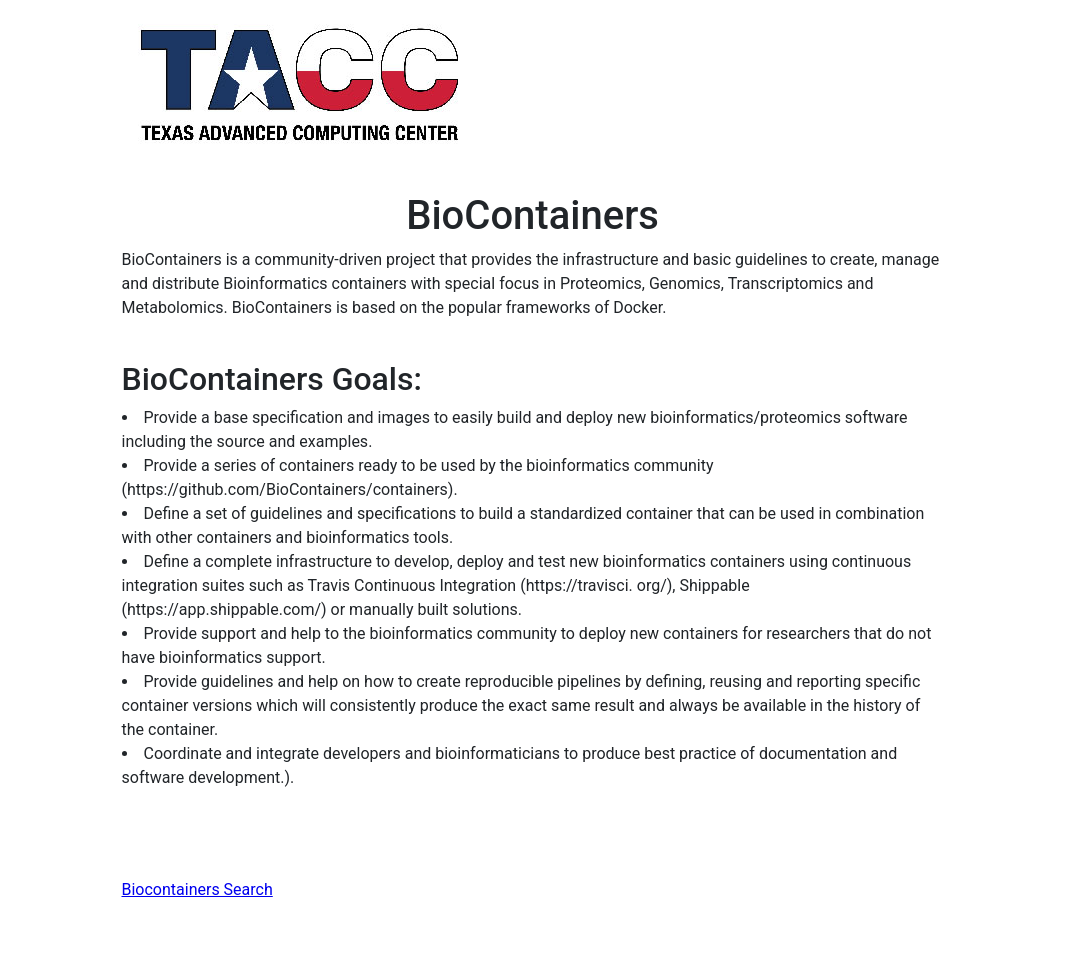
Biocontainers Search (197, 889)
